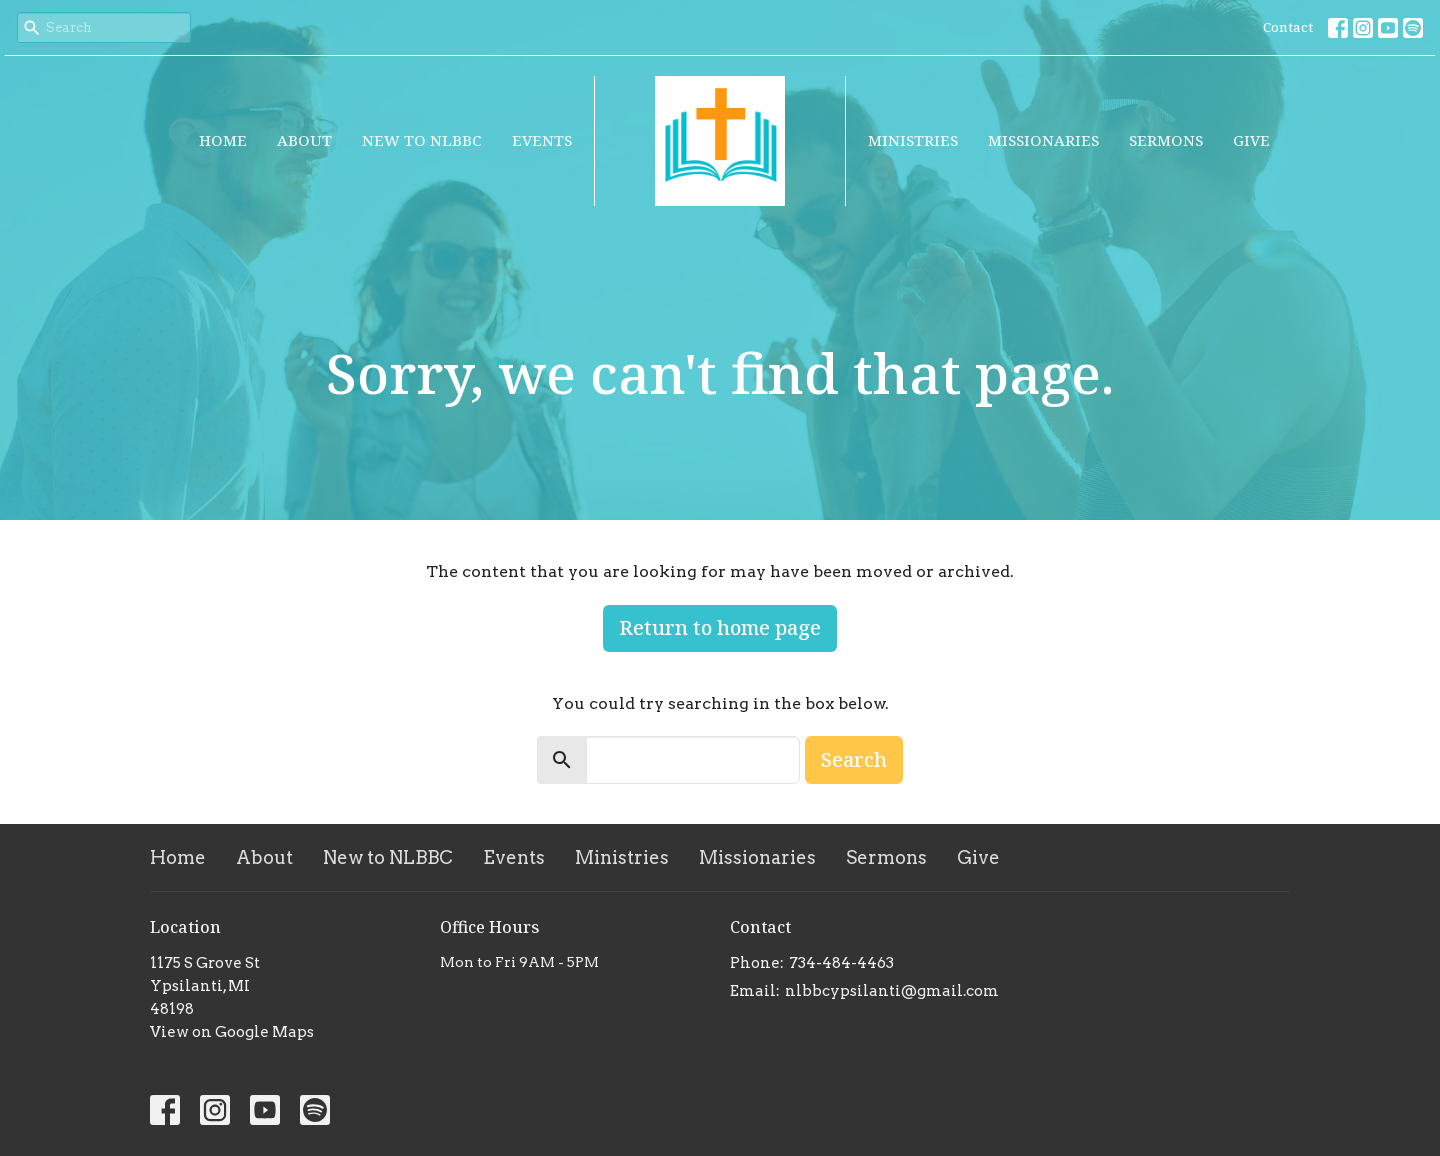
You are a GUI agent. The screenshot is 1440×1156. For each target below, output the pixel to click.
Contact (1288, 27)
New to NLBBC (422, 140)
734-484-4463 (841, 963)
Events (542, 140)
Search (854, 759)
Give (1251, 140)
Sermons (1166, 140)
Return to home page (720, 627)
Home (223, 140)
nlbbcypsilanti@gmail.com (892, 991)
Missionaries (1043, 140)
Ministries (913, 140)
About (304, 140)
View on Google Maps (232, 1032)
